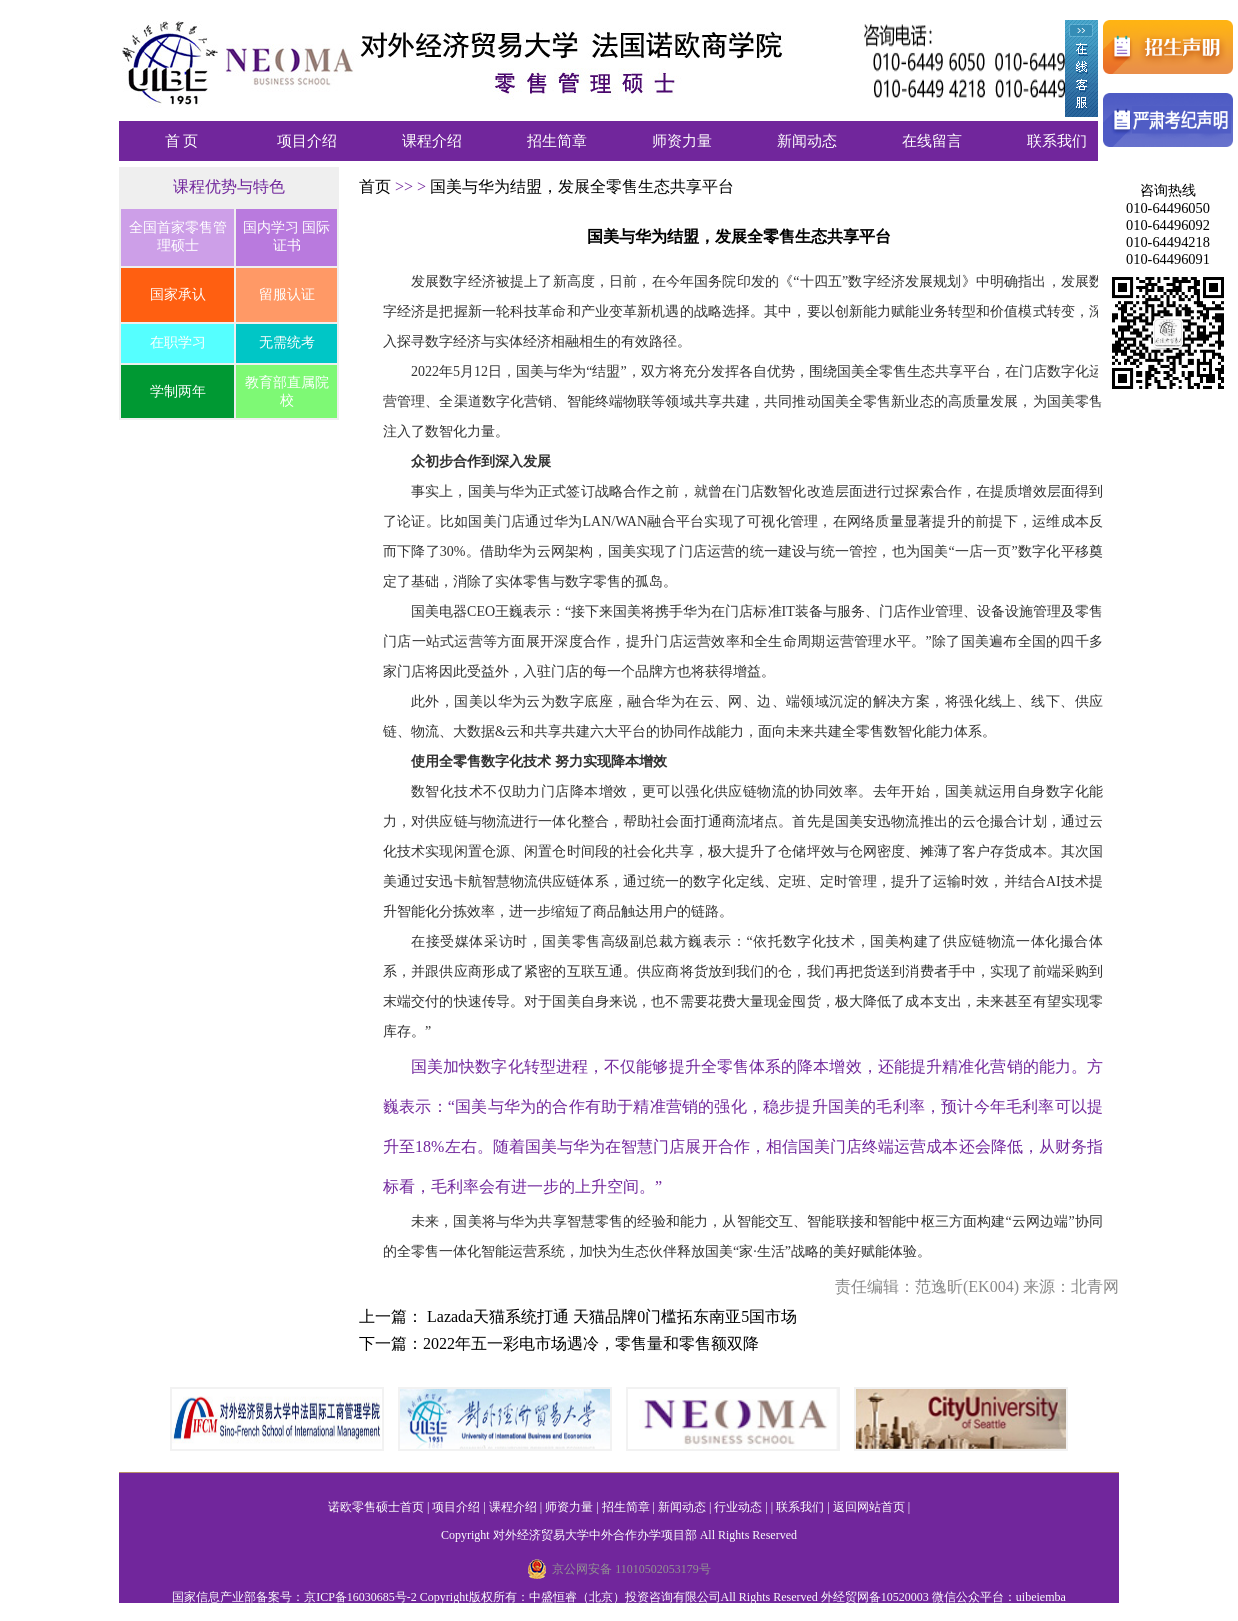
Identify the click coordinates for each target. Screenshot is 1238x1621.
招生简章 (557, 141)
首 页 (182, 141)
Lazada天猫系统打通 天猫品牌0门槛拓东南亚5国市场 (612, 1316)
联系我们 (1057, 141)
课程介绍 (432, 141)
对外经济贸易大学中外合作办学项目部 (595, 1535)
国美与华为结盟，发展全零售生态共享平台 (582, 186)
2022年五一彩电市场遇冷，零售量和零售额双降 (591, 1343)
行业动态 (738, 1507)
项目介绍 (307, 141)
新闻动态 (807, 141)
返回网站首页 (869, 1507)
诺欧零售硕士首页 (376, 1507)
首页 (377, 186)
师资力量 (682, 141)
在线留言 (932, 141)
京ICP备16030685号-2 (360, 1597)
